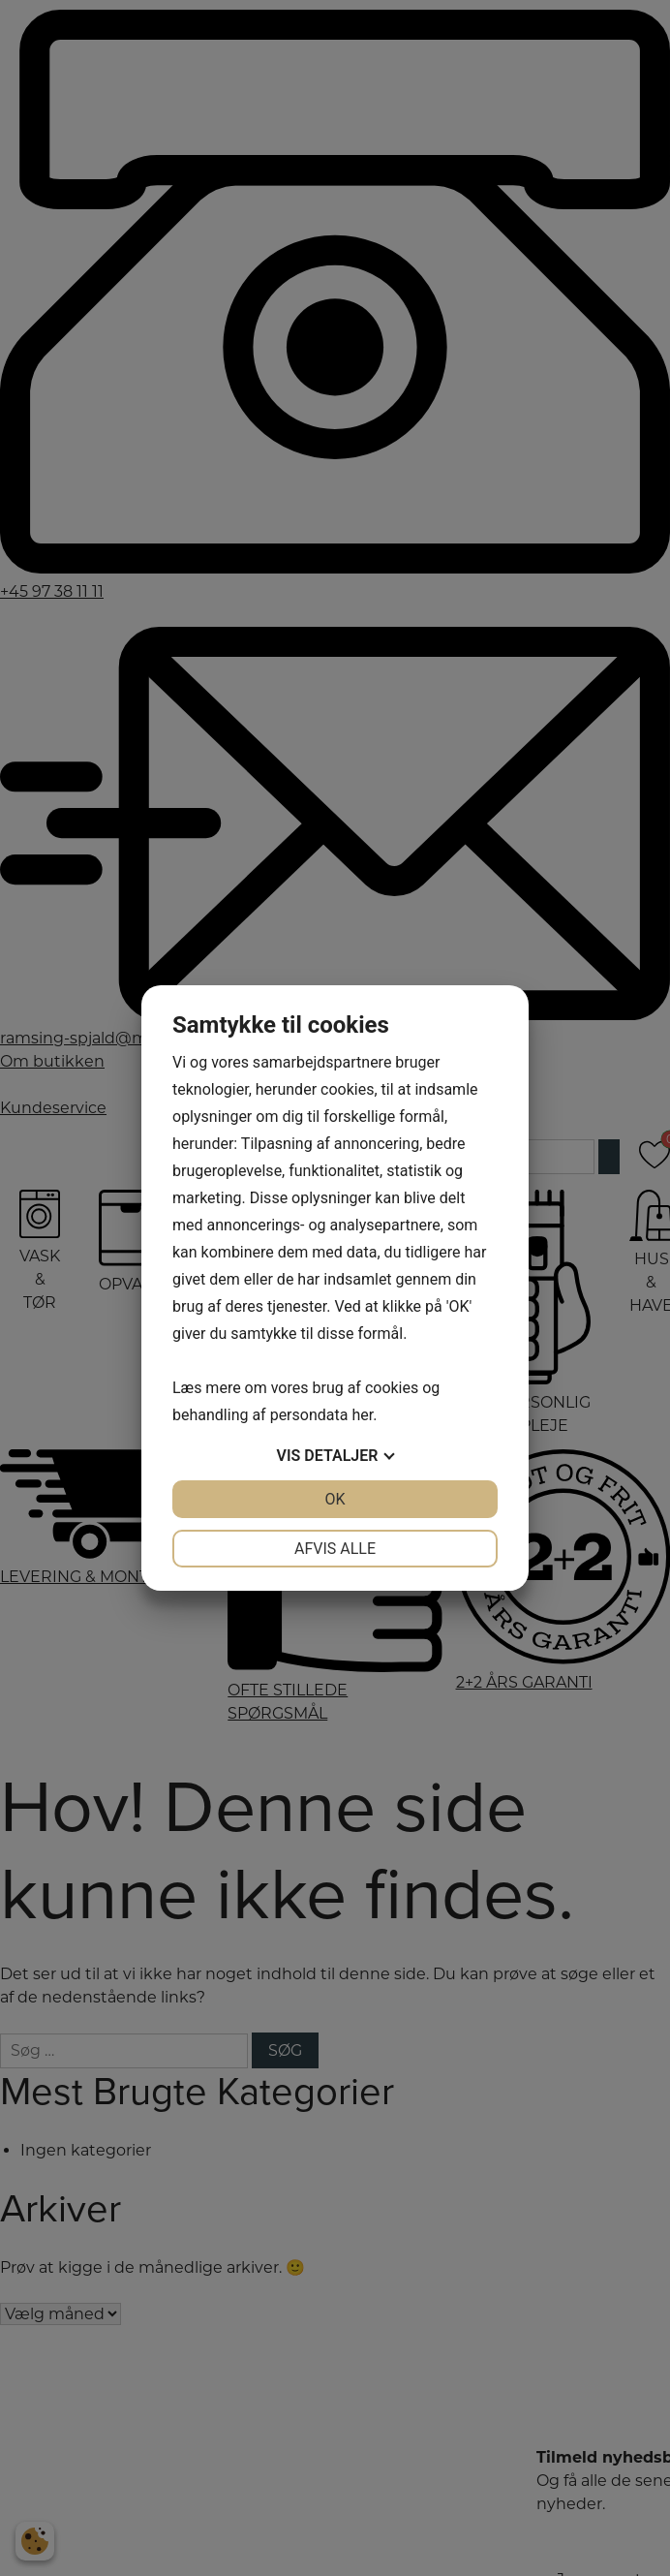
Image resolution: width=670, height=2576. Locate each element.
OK (334, 1499)
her (362, 1415)
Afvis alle (335, 1548)
